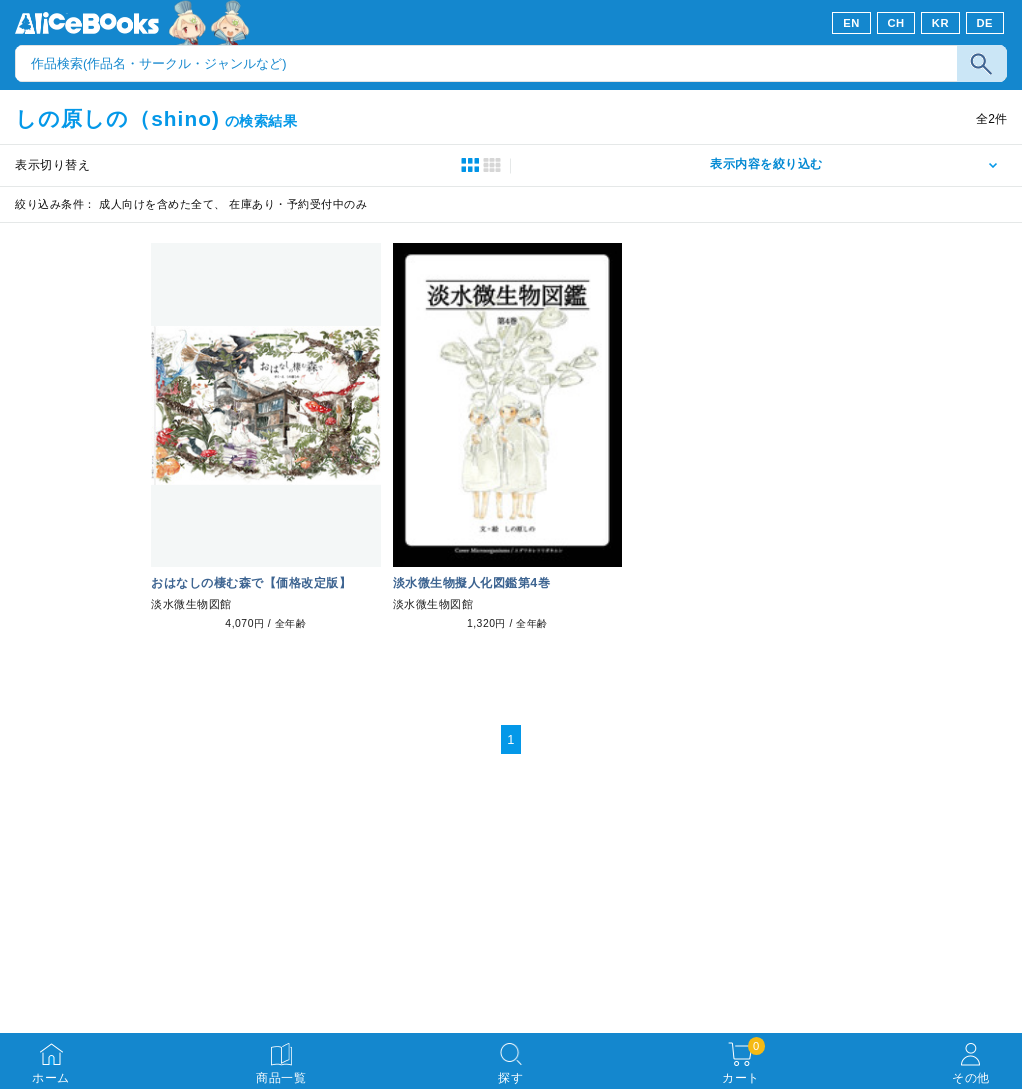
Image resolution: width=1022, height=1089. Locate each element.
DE (985, 23)
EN (851, 23)
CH (895, 23)
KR (940, 23)
